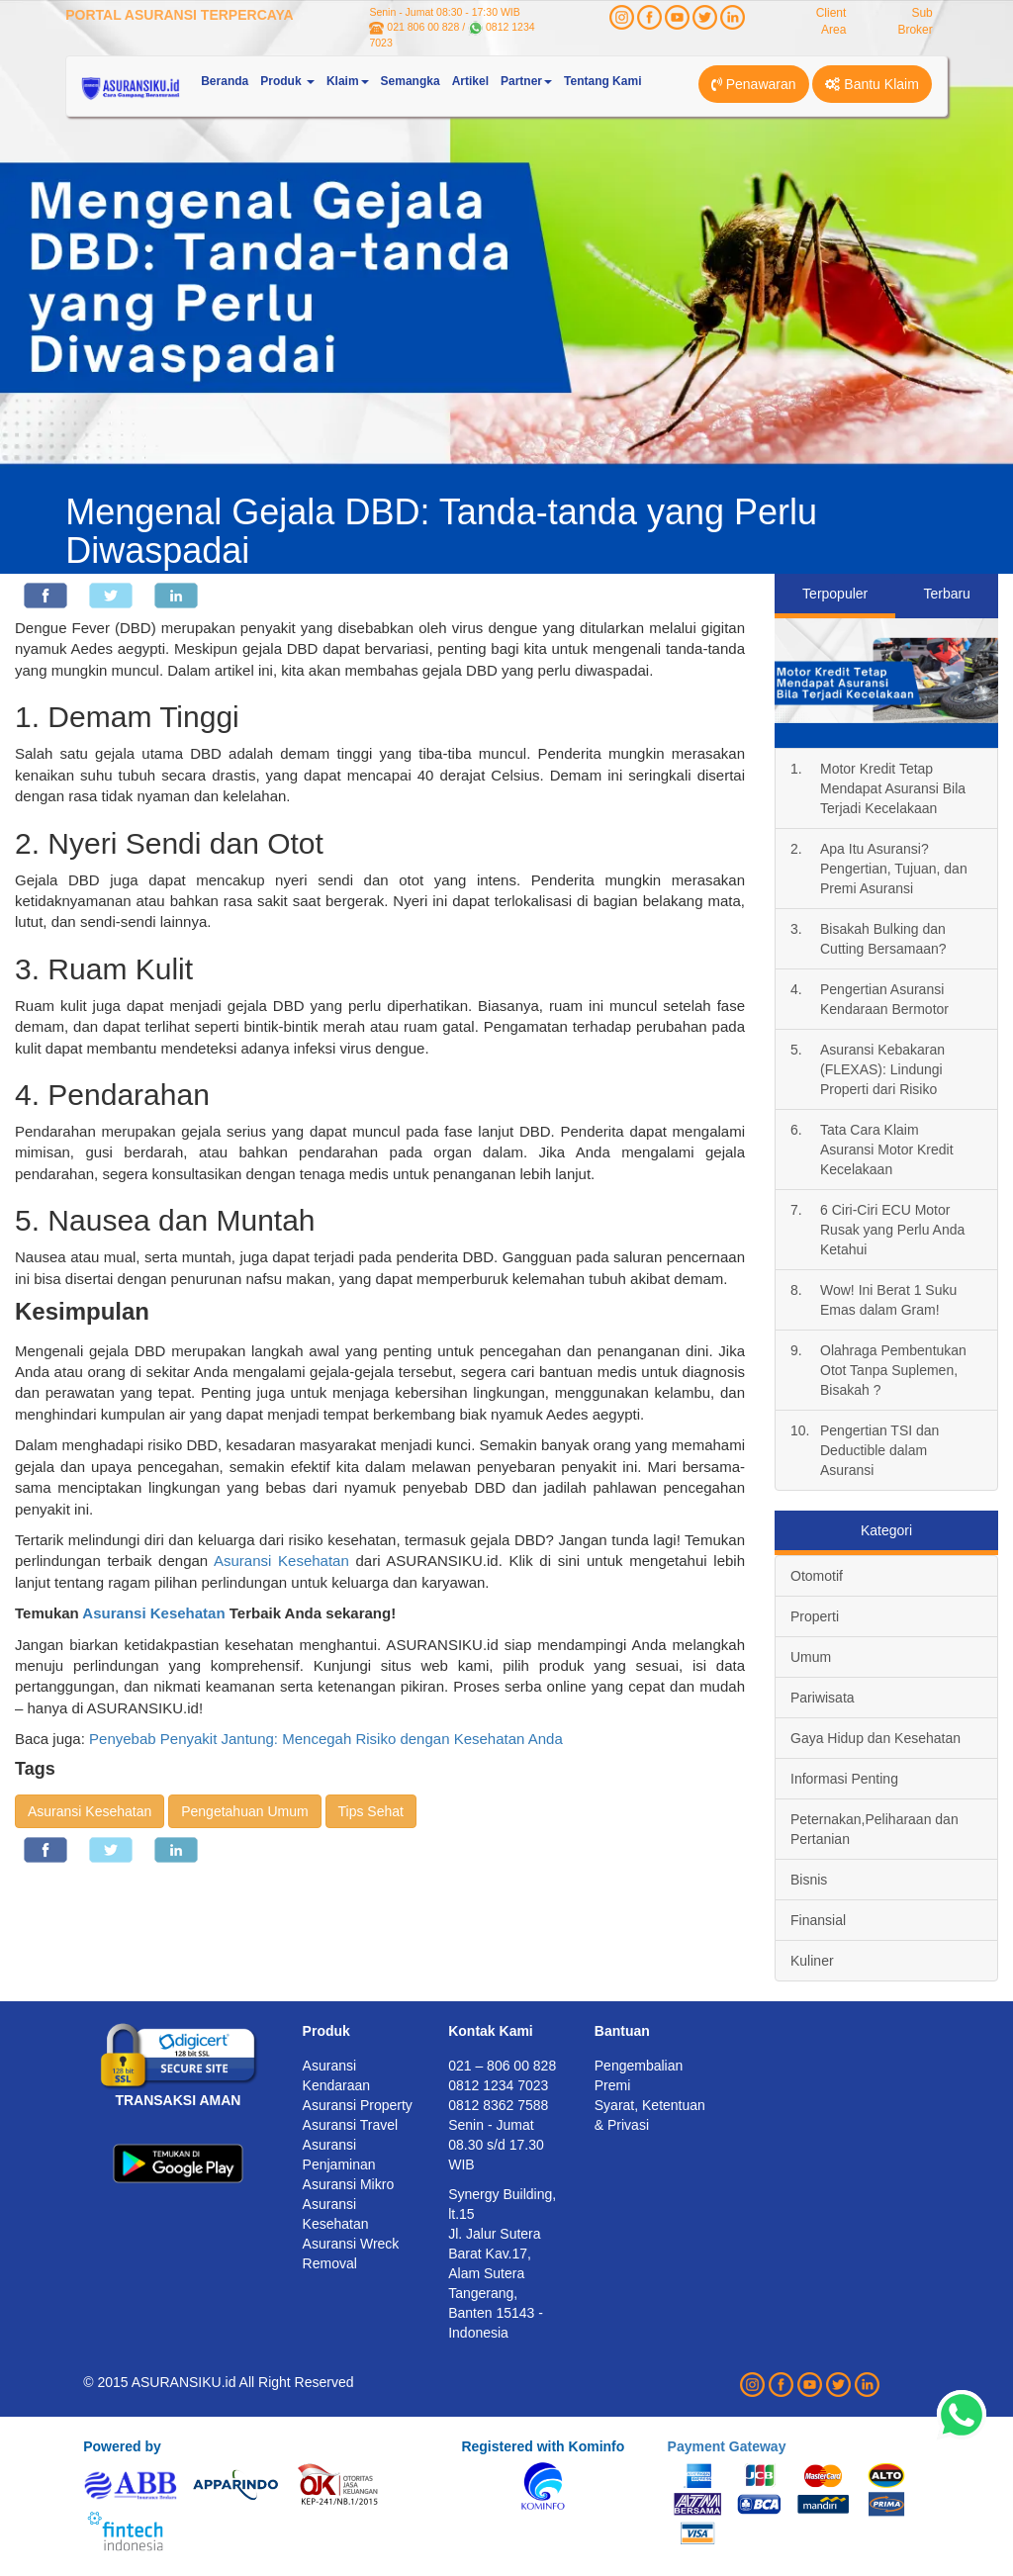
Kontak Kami (490, 2031)
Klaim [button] (347, 81)
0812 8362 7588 (498, 2105)
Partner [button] (526, 81)
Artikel (470, 81)
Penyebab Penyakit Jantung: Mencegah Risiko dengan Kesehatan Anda (326, 1738)
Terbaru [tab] (946, 593)
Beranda (224, 81)
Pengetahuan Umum (244, 1811)
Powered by (122, 2446)
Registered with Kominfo (542, 2446)
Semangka (410, 81)
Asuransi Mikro (349, 2184)
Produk (326, 2031)
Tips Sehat (371, 1811)
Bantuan (622, 2031)
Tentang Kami (602, 81)
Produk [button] (287, 81)
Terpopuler (835, 593)
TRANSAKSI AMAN (177, 2100)
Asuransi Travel (350, 2125)
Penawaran (753, 84)
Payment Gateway (727, 2446)
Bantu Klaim (871, 84)
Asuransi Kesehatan (281, 1560)
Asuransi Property (358, 2105)
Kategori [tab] (886, 1530)
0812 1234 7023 (498, 2085)
